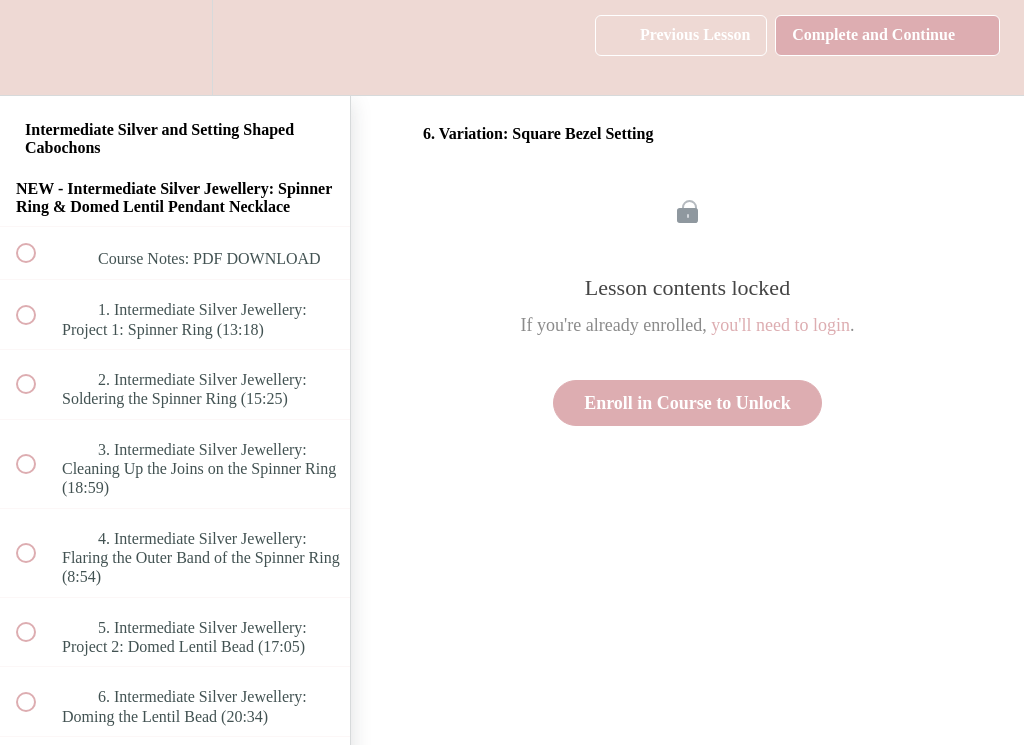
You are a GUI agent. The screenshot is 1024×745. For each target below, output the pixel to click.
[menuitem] (175, 47)
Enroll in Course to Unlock (687, 403)
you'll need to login (780, 325)
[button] (37, 47)
